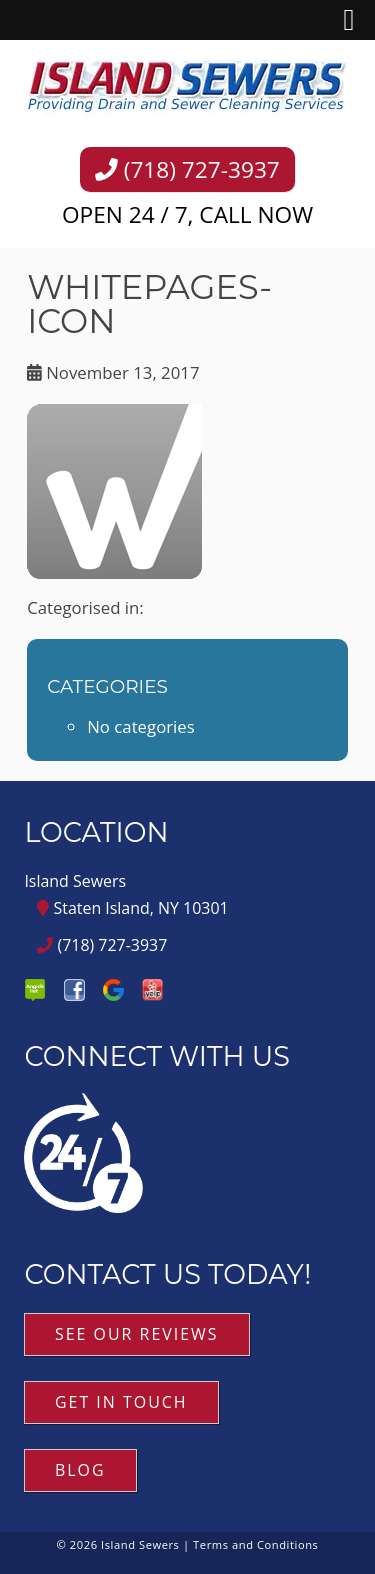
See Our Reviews (137, 1334)
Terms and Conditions (255, 1544)
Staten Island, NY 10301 (132, 908)
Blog (80, 1470)
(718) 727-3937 (187, 169)
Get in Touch (121, 1402)
